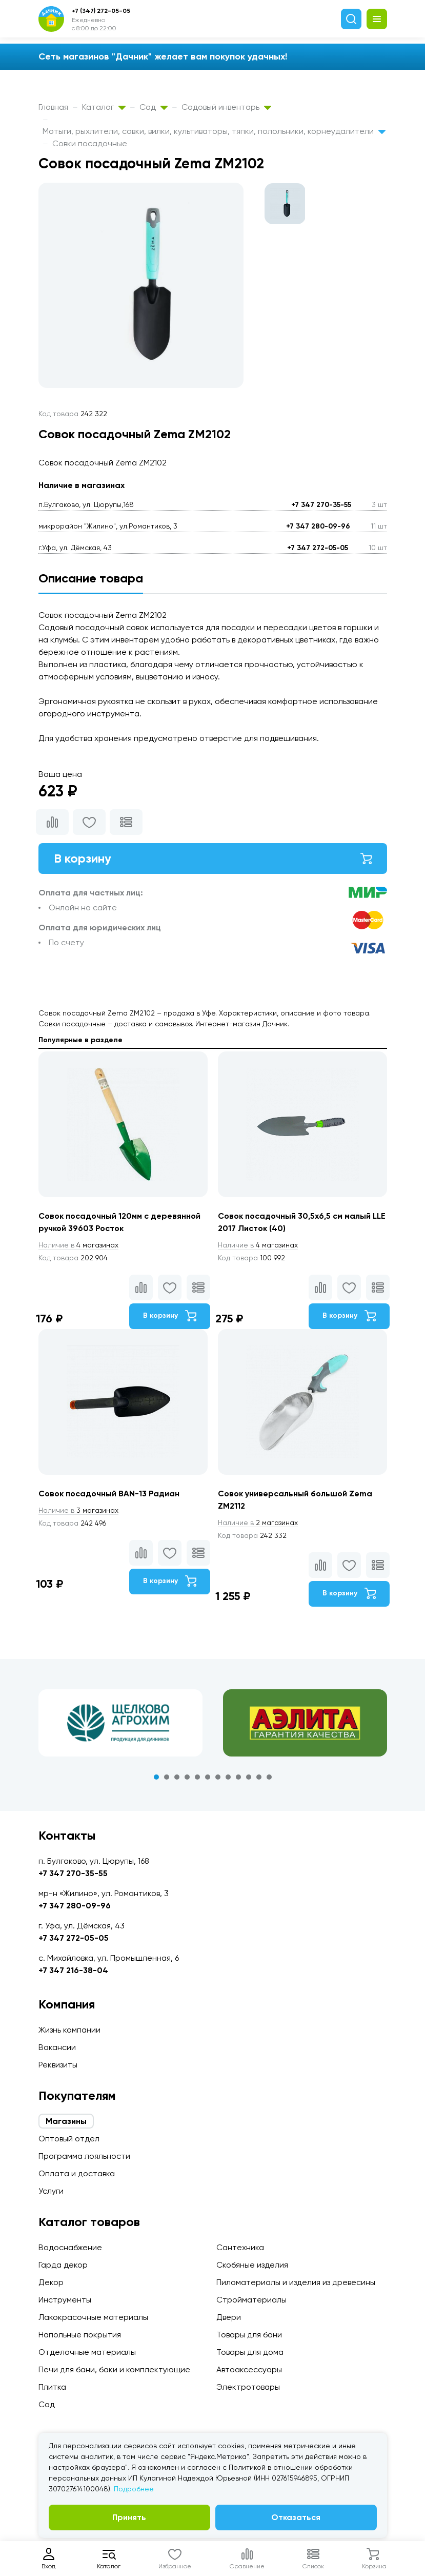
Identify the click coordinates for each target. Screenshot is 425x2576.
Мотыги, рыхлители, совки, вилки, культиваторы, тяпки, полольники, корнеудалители (214, 131)
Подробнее (134, 2489)
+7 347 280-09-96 (318, 526)
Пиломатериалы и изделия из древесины (295, 2282)
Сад (153, 107)
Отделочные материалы (87, 2352)
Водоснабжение (70, 2247)
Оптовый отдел (68, 2138)
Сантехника (240, 2247)
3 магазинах (78, 1510)
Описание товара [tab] (90, 578)
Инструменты (64, 2300)
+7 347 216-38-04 (73, 1970)
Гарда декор (63, 2265)
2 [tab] (166, 1777)
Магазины (66, 2121)
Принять (129, 2517)
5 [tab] (197, 1777)
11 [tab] (258, 1777)
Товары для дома (250, 2352)
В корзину (213, 858)
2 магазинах (258, 1522)
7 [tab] (217, 1777)
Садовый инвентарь (226, 107)
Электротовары (248, 2387)
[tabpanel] (120, 1723)
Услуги (51, 2191)
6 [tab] (207, 1777)
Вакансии (57, 2047)
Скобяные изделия (252, 2265)
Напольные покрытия (79, 2334)
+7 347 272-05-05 (317, 547)
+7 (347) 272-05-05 (101, 10)
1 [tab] (156, 1777)
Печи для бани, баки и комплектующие (114, 2369)
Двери (228, 2317)
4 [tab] (187, 1777)
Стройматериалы (251, 2300)
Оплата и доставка (76, 2173)
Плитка (52, 2387)
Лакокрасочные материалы (93, 2317)
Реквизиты (57, 2065)
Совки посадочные (89, 143)
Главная (53, 107)
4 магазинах (78, 1245)
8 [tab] (228, 1777)
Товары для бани (249, 2334)
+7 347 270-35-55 (321, 504)
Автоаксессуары (249, 2369)
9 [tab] (238, 1777)
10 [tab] (248, 1777)
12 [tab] (269, 1777)
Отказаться (295, 2517)
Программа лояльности (84, 2156)
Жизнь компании (69, 2030)
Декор (51, 2282)
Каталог (104, 107)
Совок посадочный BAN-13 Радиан (108, 1493)
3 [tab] (176, 1777)
